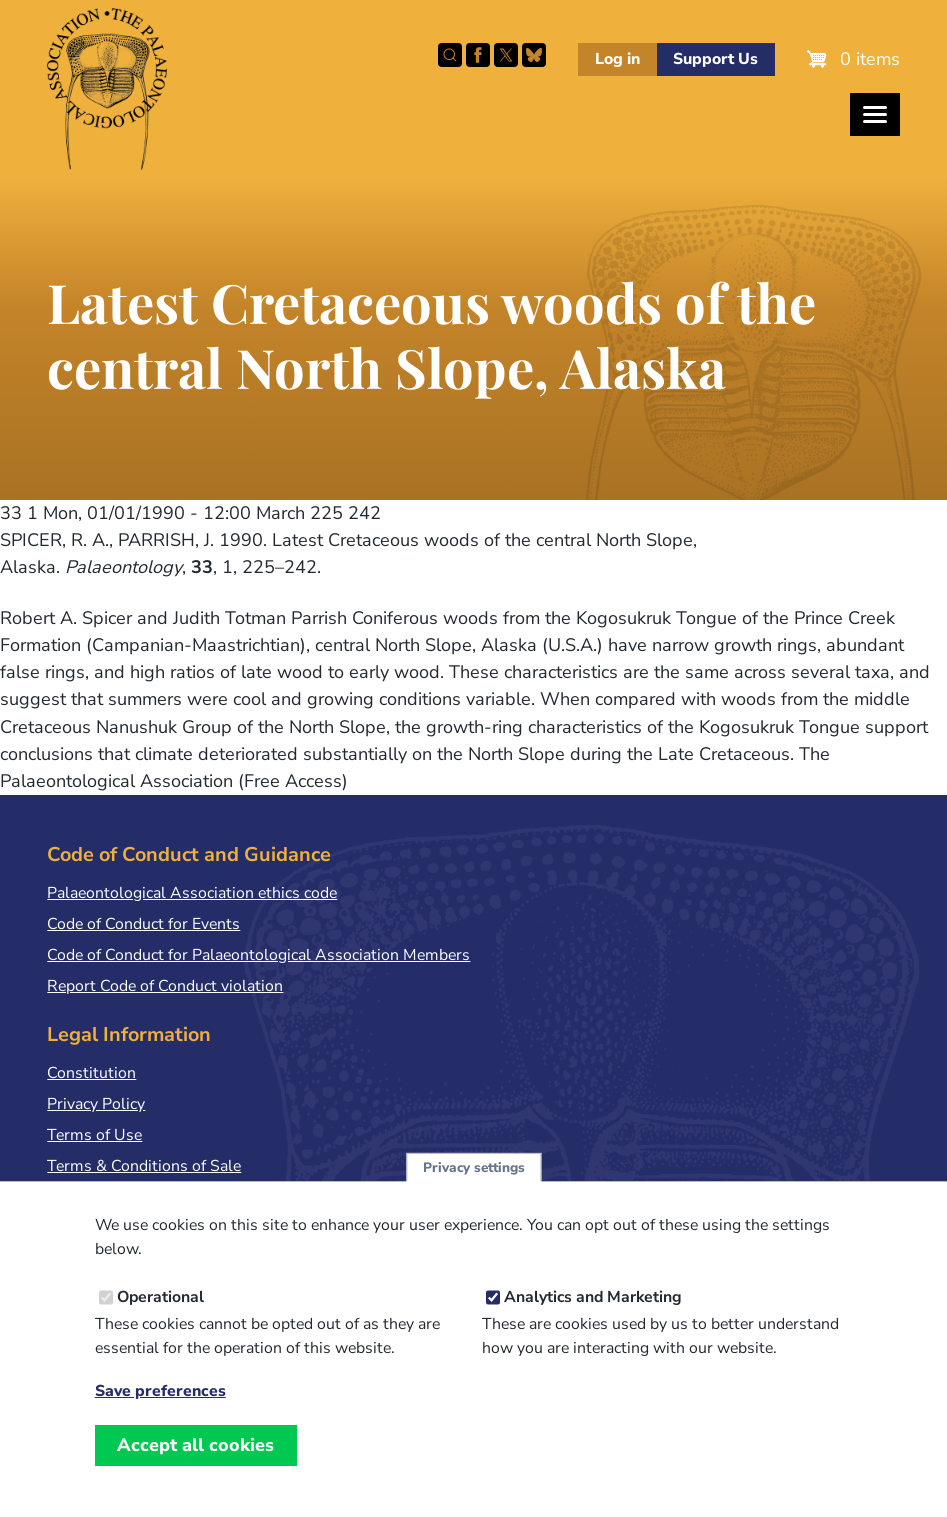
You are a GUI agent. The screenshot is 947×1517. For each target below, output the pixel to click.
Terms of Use (94, 1135)
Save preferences (160, 1414)
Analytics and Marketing (593, 1320)
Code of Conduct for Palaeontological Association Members (258, 955)
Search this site (450, 55)
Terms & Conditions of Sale (144, 1166)
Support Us (715, 59)
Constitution (91, 1073)
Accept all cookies (195, 1468)
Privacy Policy (96, 1104)
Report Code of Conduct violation (165, 986)
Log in (617, 59)
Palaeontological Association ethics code (192, 893)
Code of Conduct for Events (143, 924)
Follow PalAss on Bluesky (534, 55)
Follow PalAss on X (506, 55)
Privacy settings (474, 1190)
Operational (160, 1320)
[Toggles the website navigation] (875, 114)
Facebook (478, 55)
